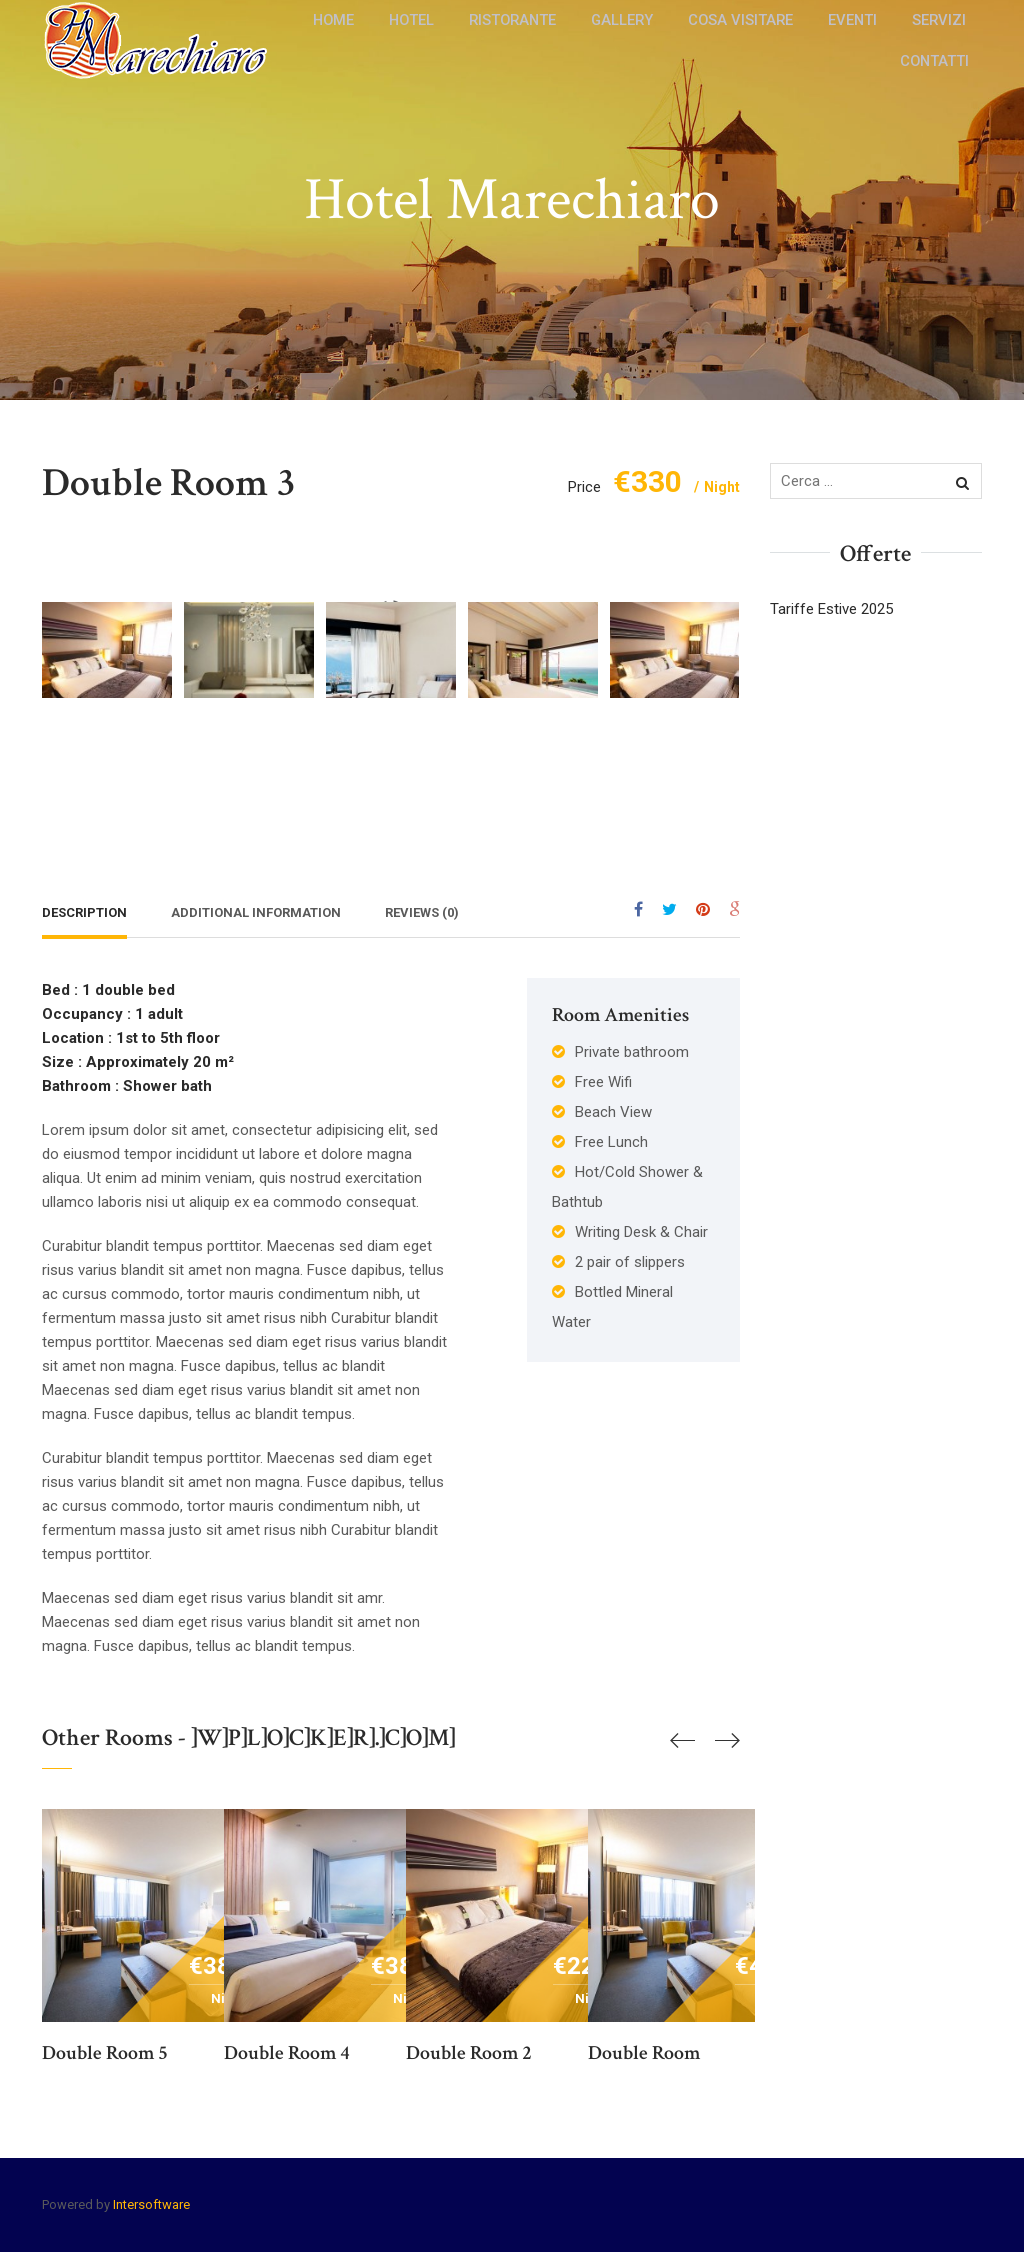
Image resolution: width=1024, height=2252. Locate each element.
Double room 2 (469, 2053)
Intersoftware (151, 2204)
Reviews (422, 912)
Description (84, 912)
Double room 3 (169, 483)
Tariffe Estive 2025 (831, 609)
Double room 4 (287, 2053)
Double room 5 (105, 2053)
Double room (644, 2053)
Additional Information (256, 912)
